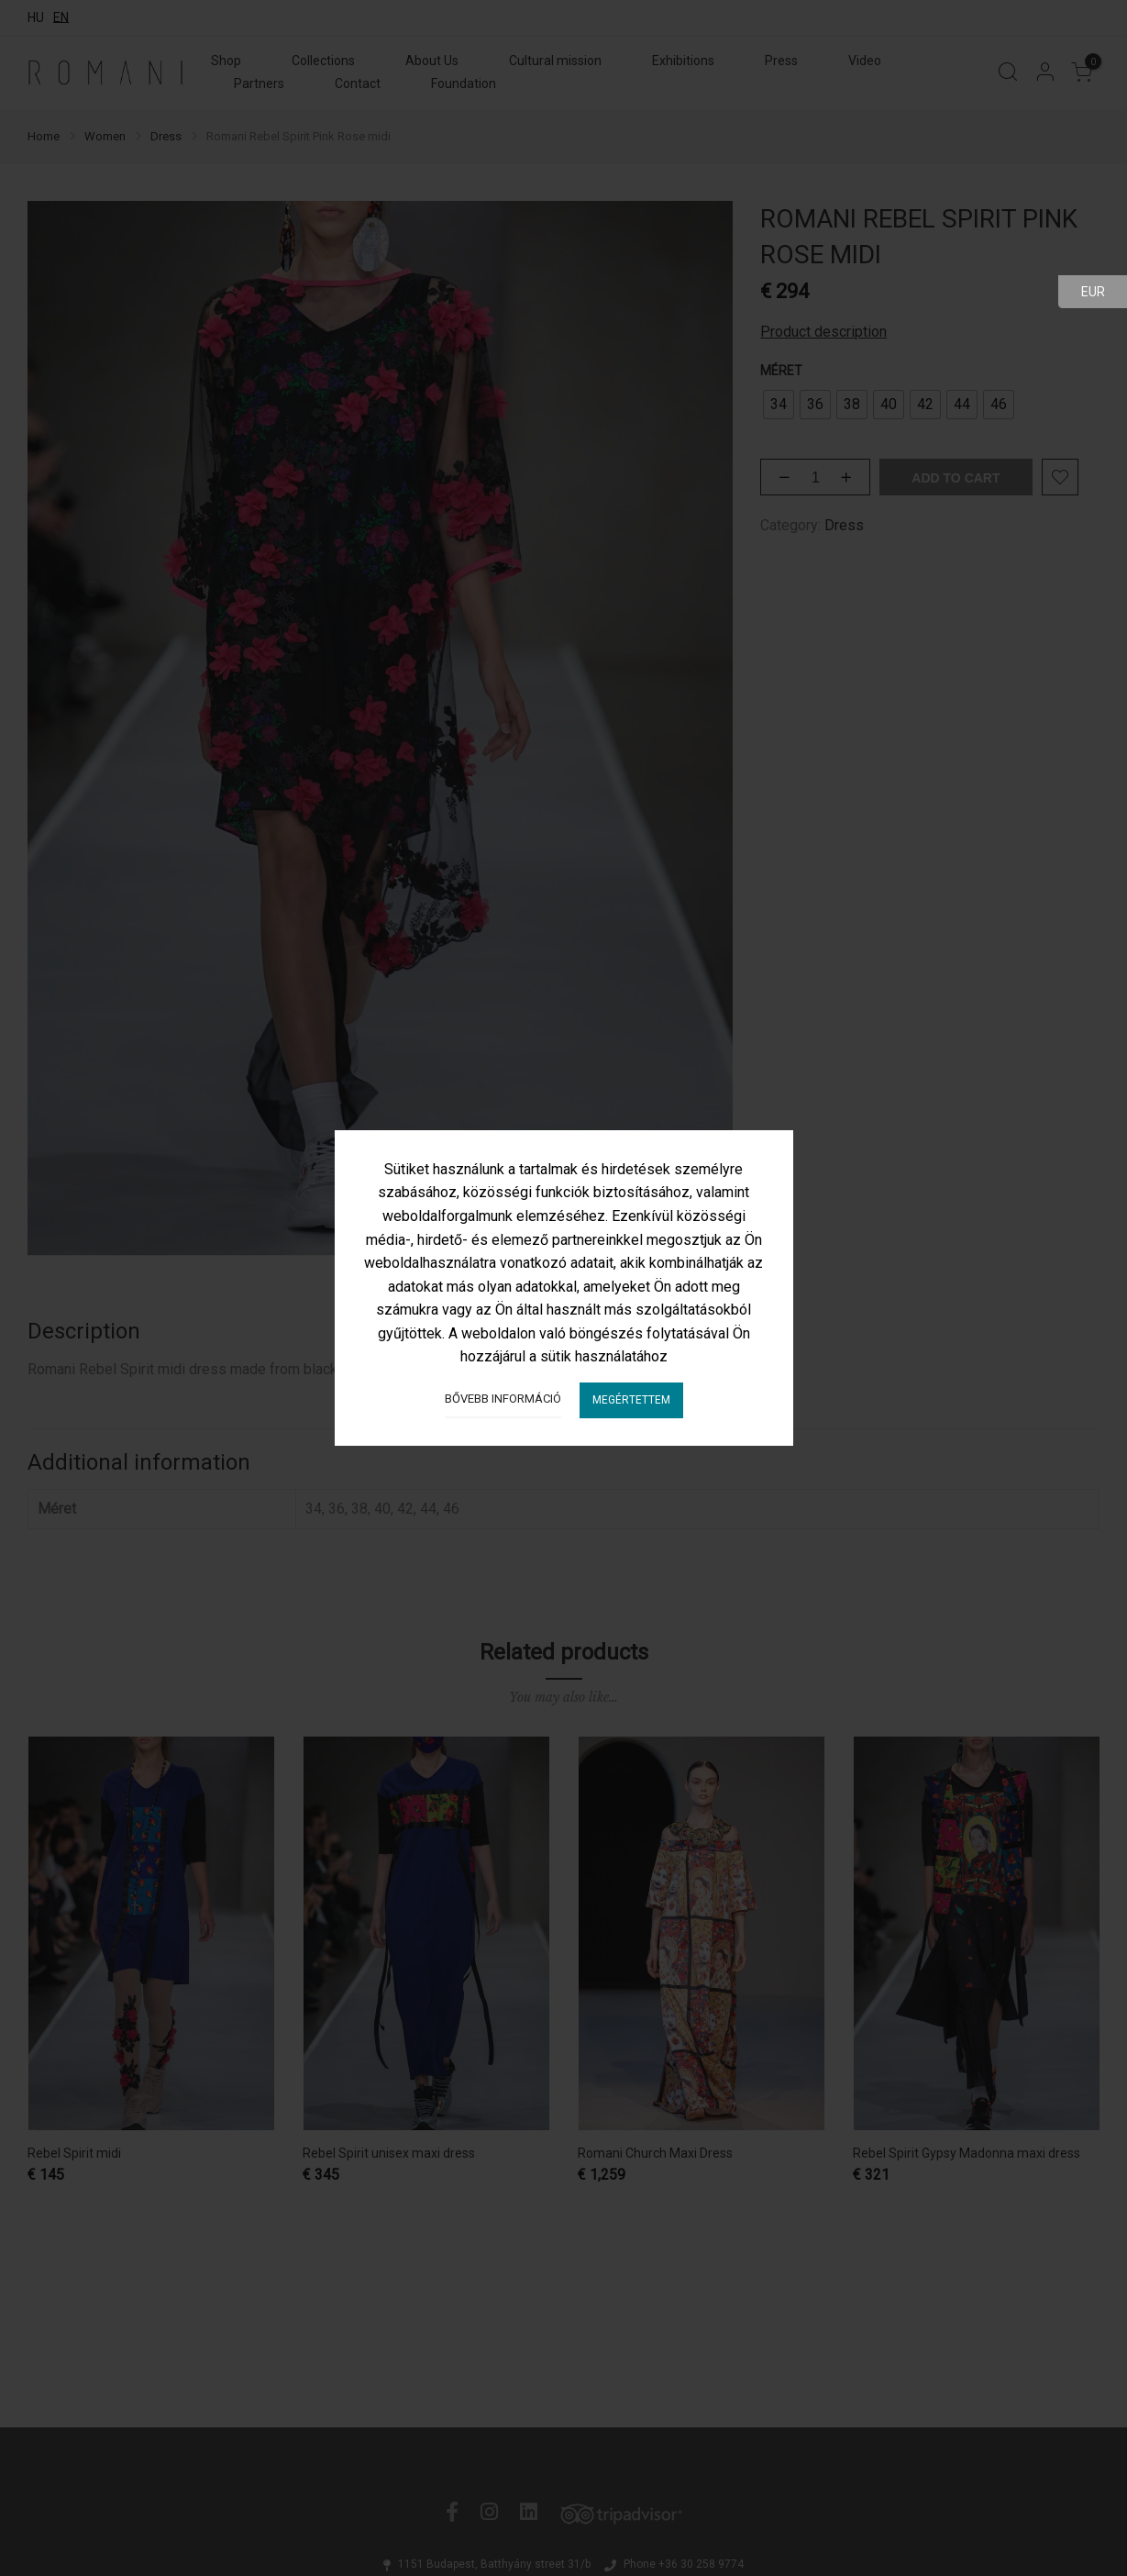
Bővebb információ (503, 1398)
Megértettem (631, 1399)
